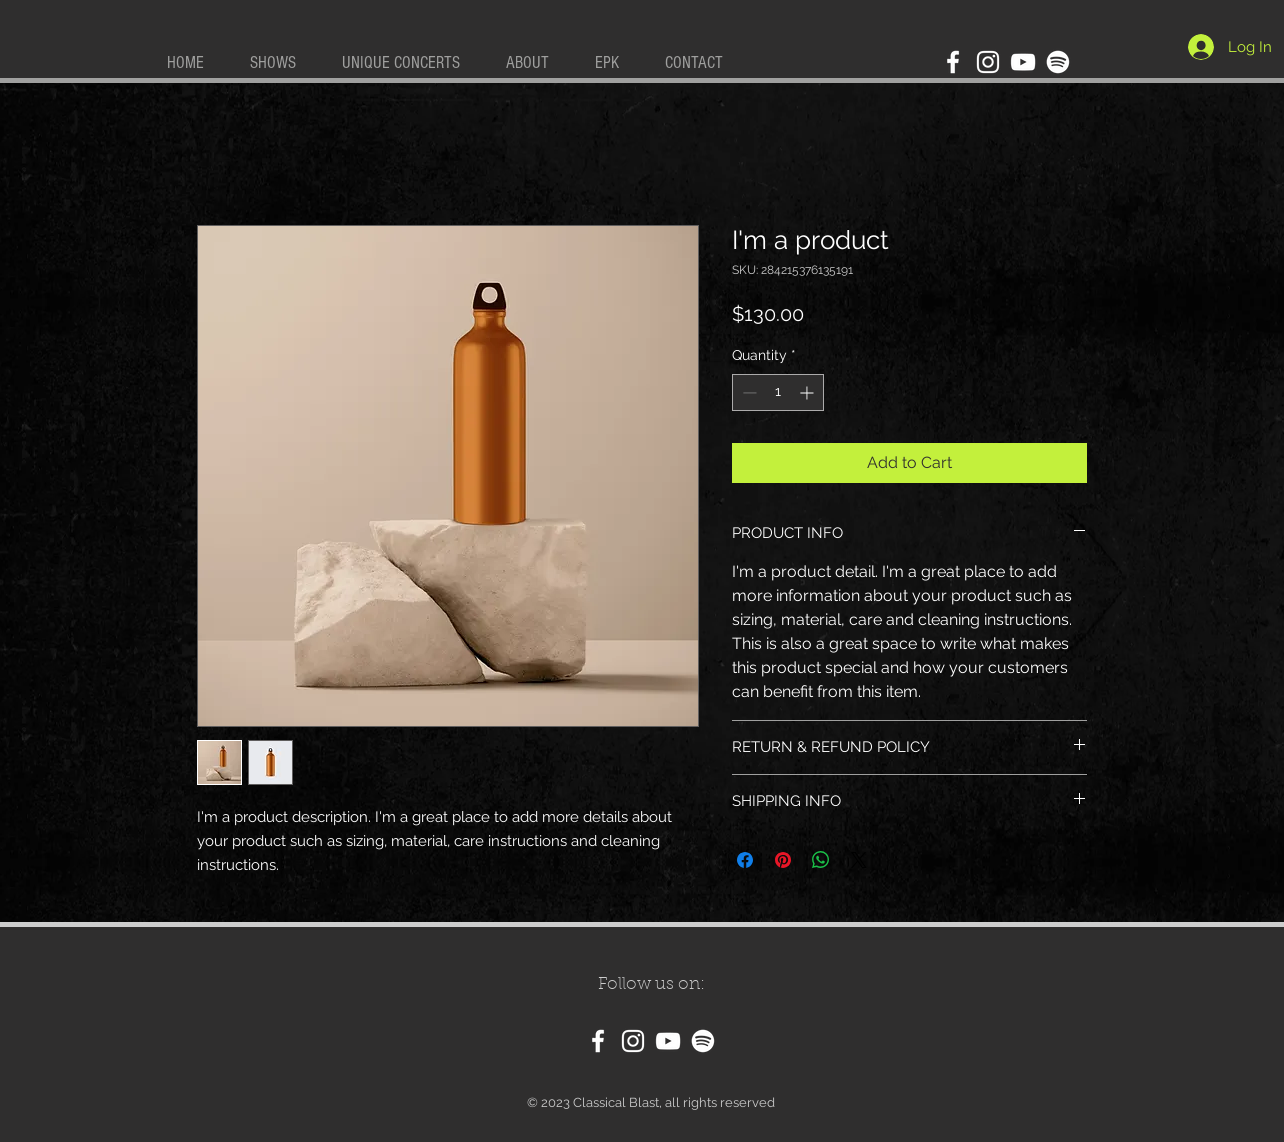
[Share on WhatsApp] (821, 860)
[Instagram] (988, 62)
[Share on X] (859, 860)
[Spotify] (1058, 62)
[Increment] (808, 392)
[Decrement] (747, 392)
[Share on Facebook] (745, 860)
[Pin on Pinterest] (783, 860)
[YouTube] (1023, 62)
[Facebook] (953, 62)
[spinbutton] (778, 392)
